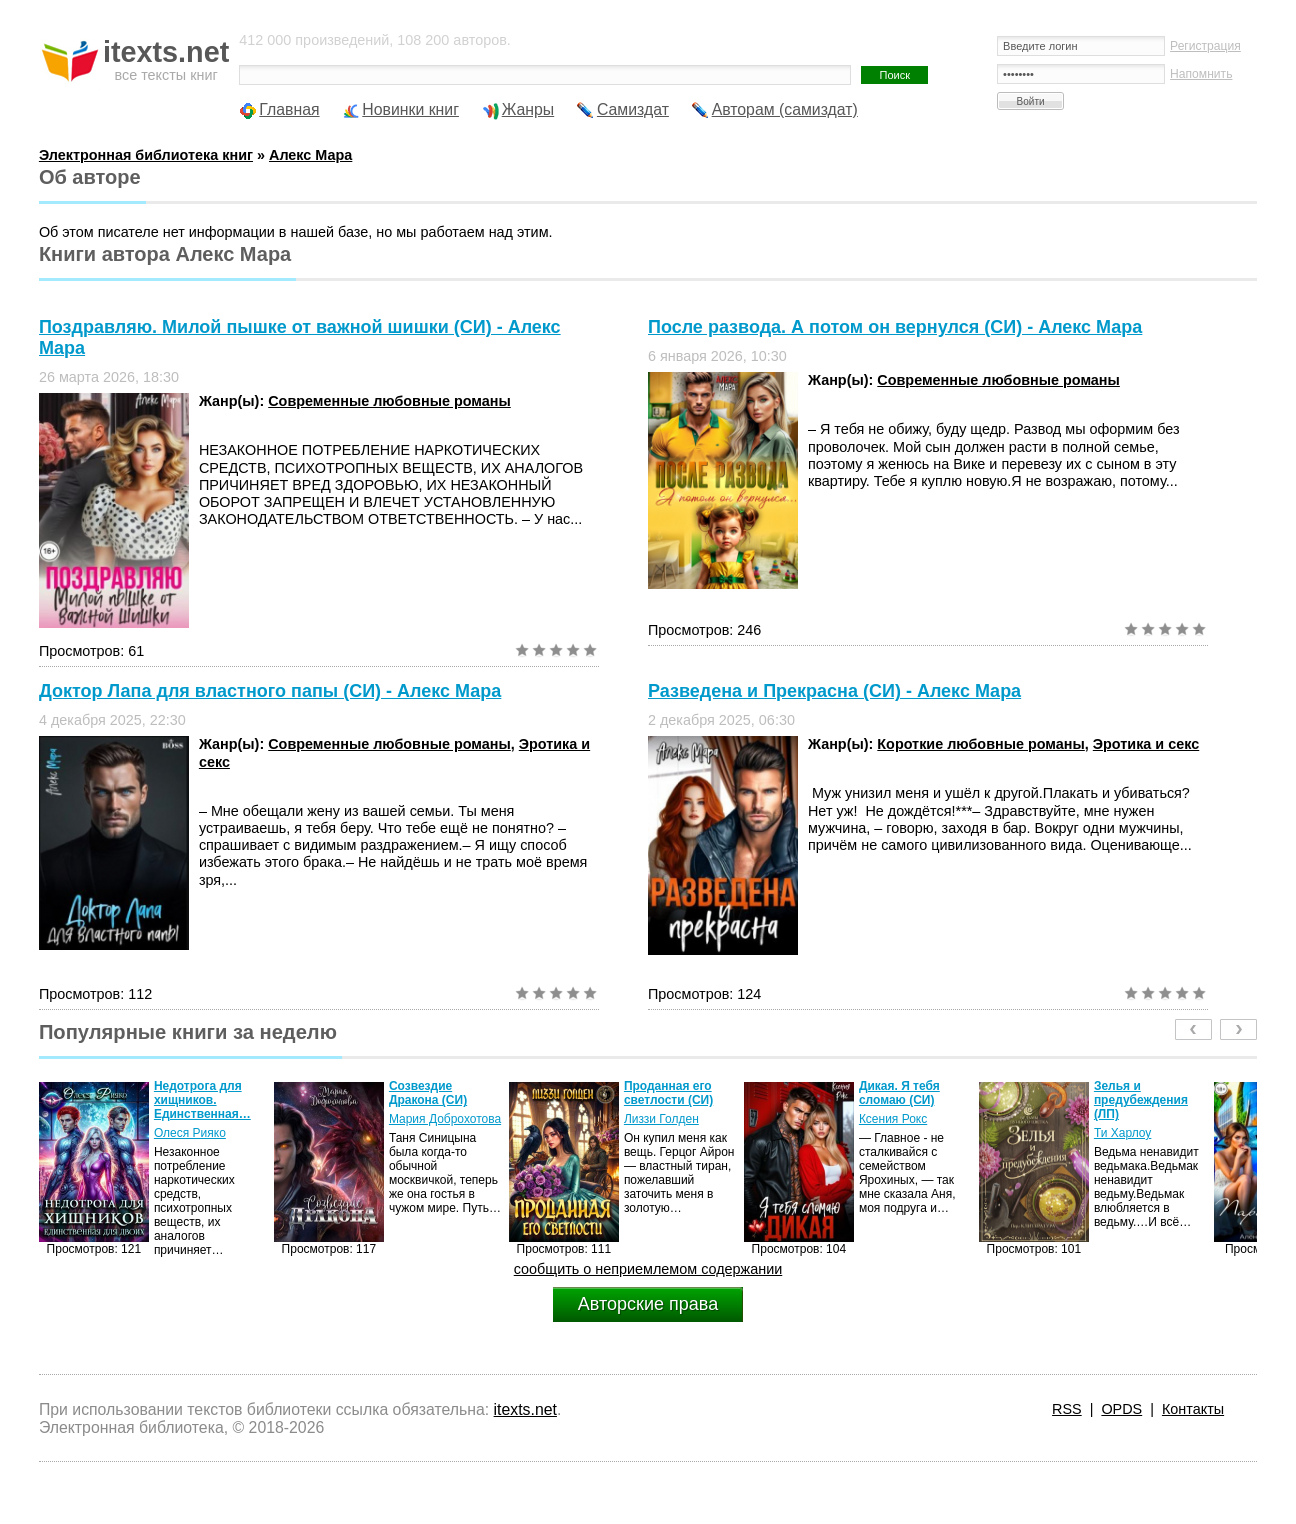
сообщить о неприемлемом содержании (648, 1269)
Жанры (528, 109)
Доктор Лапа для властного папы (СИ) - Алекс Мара (270, 691)
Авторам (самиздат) (785, 109)
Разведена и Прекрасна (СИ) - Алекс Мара (834, 691)
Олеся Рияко (190, 1133)
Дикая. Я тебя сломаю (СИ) (899, 1093)
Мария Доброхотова (445, 1119)
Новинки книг (410, 109)
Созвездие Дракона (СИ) (428, 1093)
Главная (289, 109)
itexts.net (525, 1409)
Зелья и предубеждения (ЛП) (1141, 1100)
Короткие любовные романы (980, 744)
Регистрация (1205, 46)
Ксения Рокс (893, 1119)
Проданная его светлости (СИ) (668, 1093)
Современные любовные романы (389, 401)
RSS (1067, 1409)
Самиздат (633, 109)
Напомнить (1201, 74)
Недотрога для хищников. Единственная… (202, 1100)
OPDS (1121, 1409)
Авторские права (648, 1304)
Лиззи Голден (661, 1119)
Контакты (1193, 1409)
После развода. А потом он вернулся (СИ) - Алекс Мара (895, 327)
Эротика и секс (1146, 744)
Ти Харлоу (1122, 1133)
